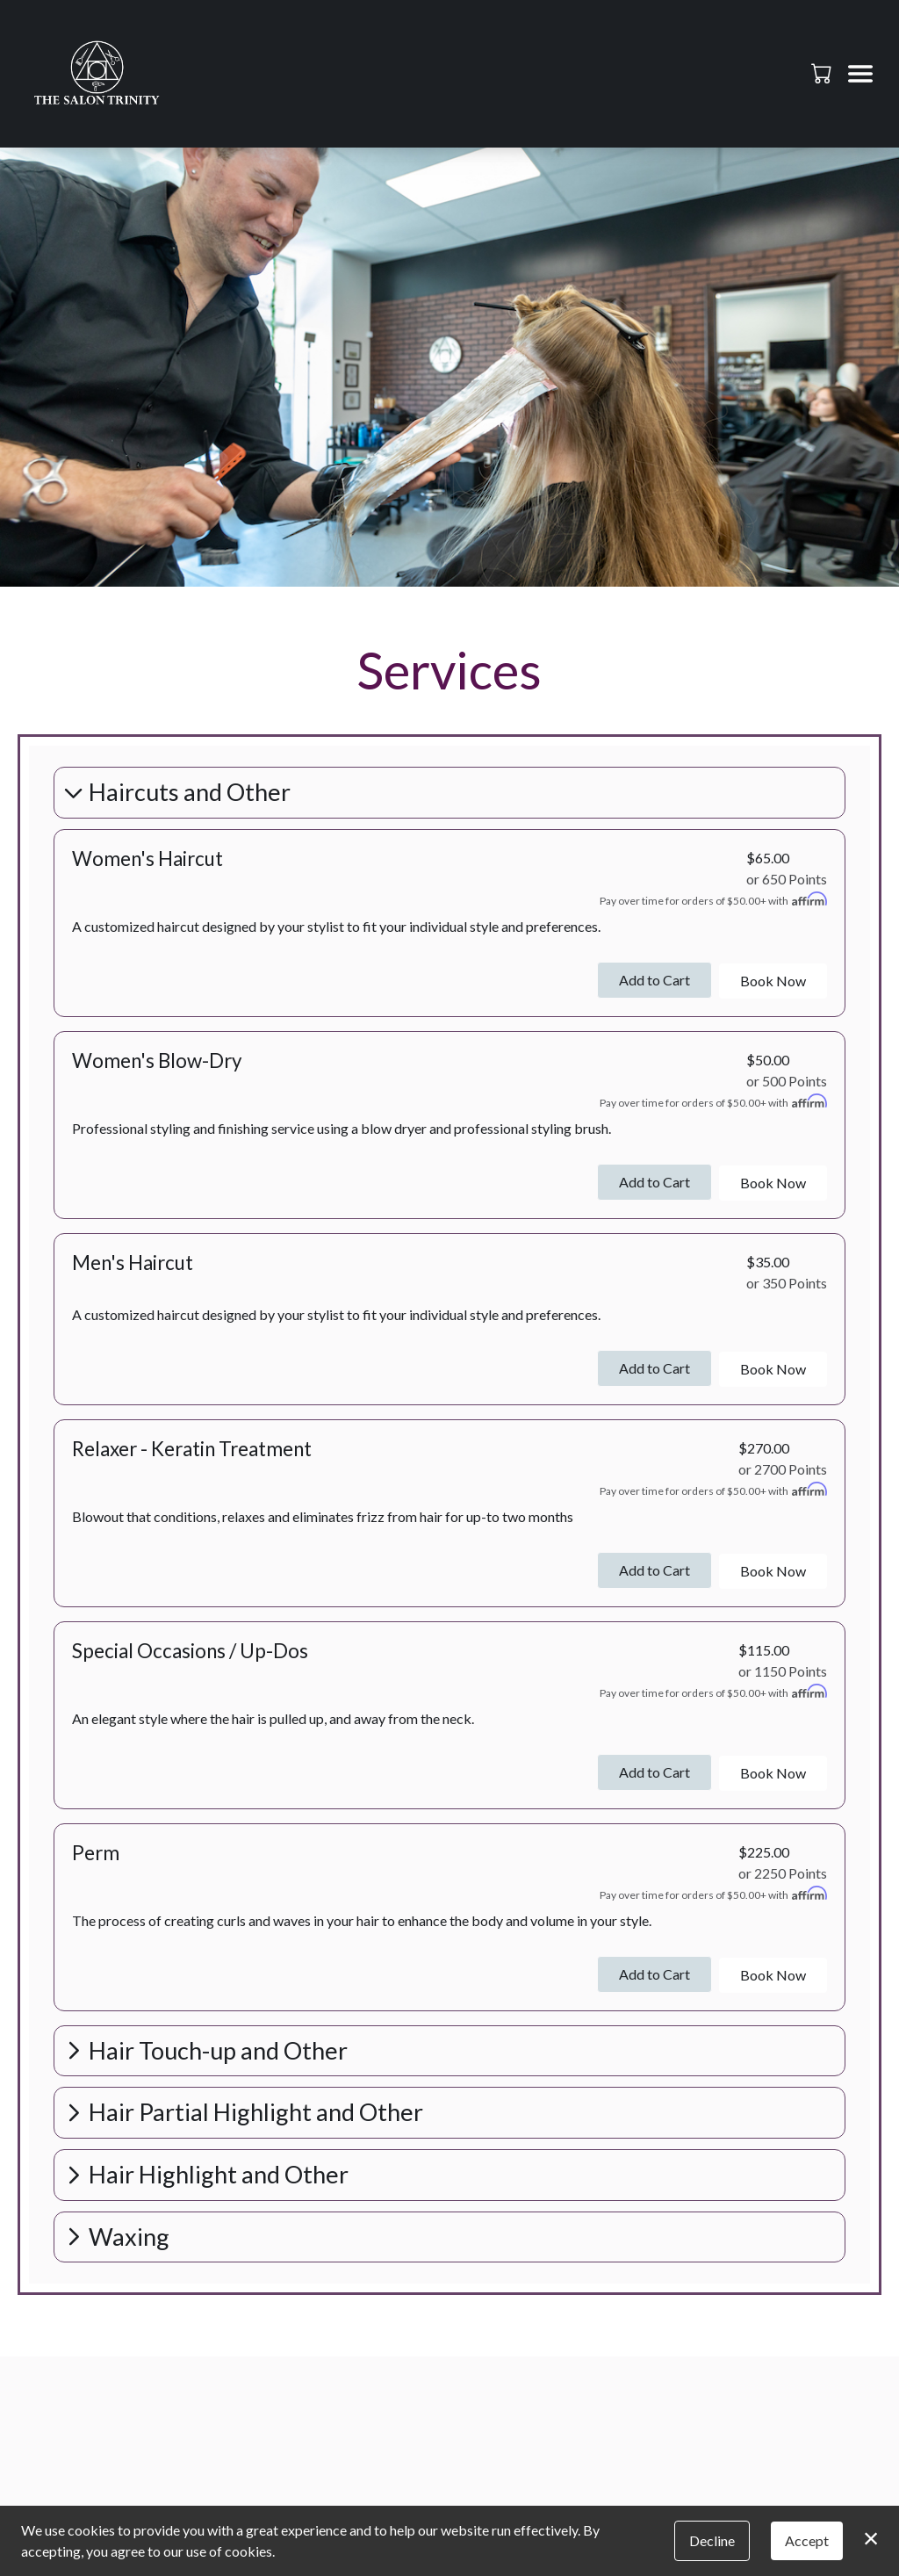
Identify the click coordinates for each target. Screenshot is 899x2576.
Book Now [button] (773, 980)
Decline (712, 2540)
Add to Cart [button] (654, 979)
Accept (807, 2540)
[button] (823, 73)
